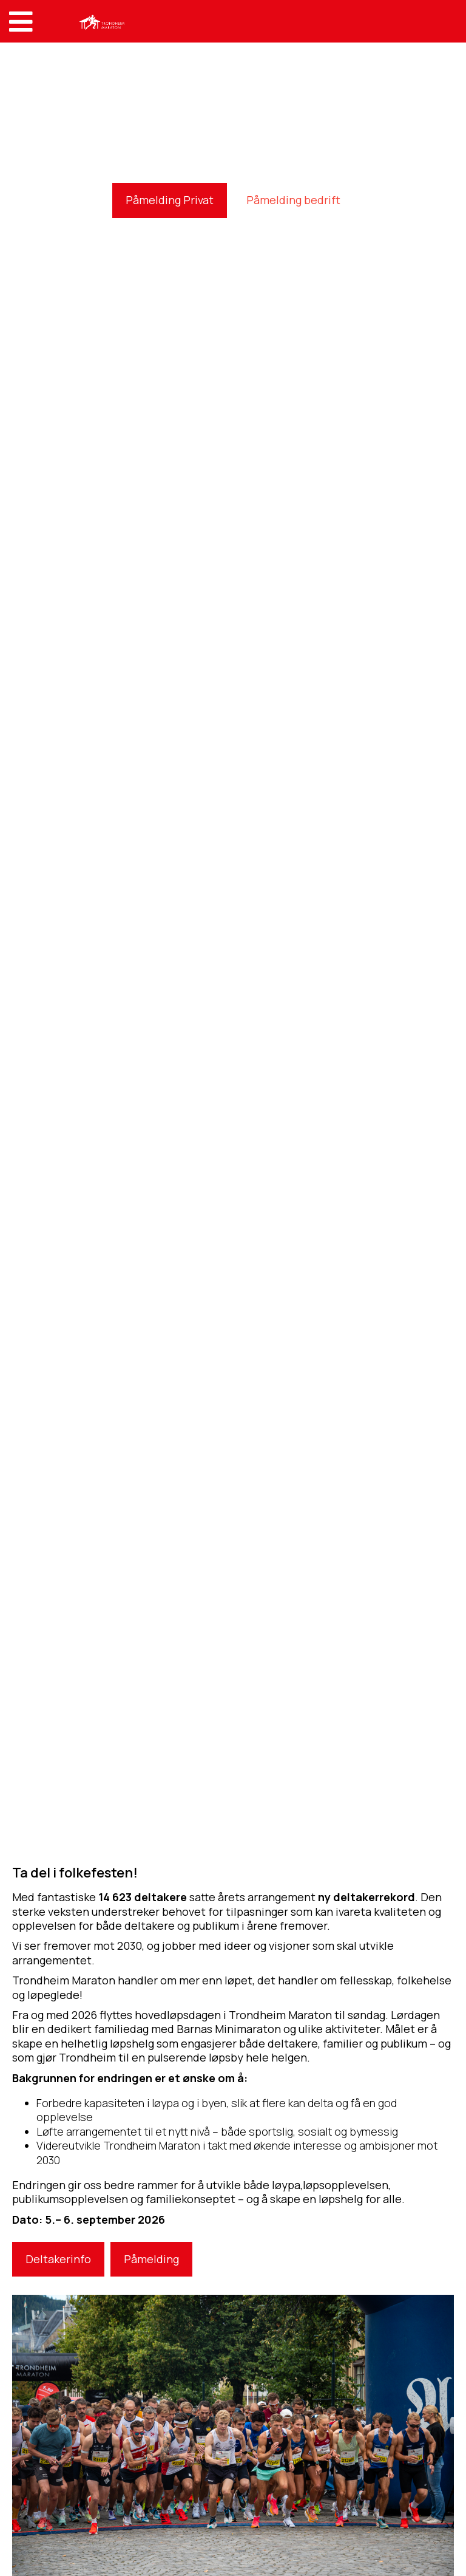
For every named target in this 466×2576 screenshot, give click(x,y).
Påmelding (151, 2259)
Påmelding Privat (170, 200)
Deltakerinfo (58, 2259)
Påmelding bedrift (293, 200)
